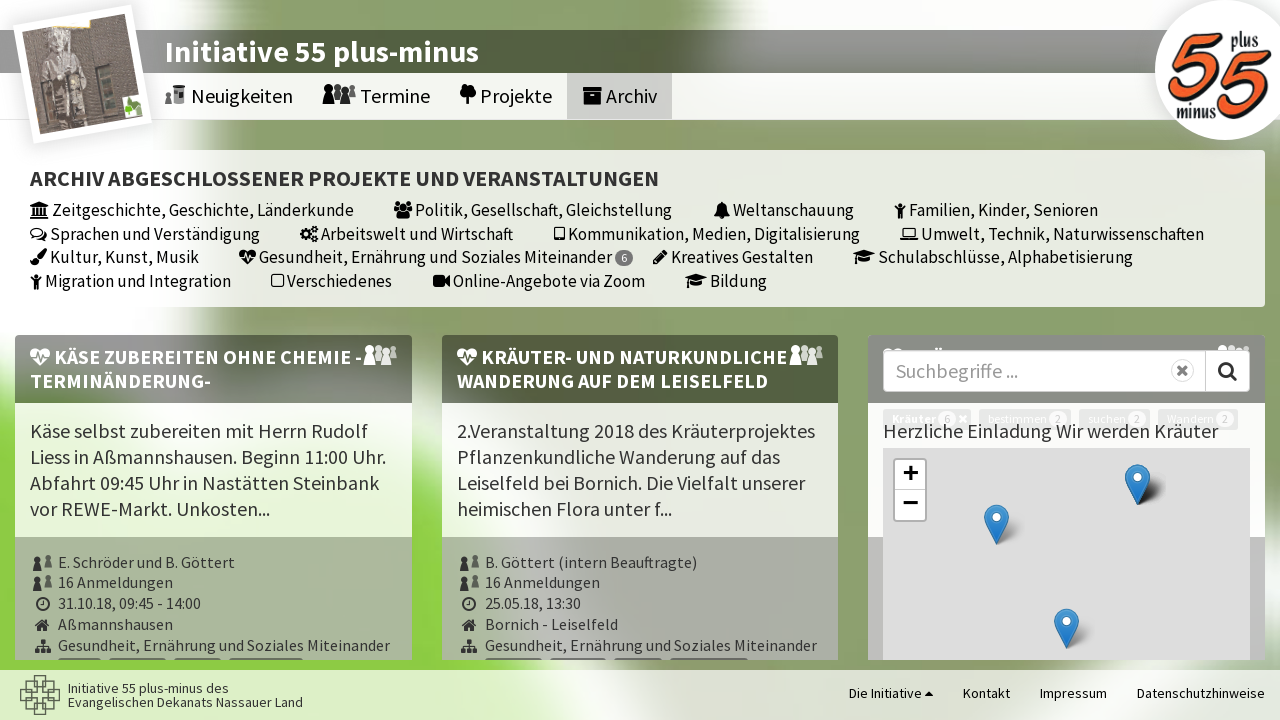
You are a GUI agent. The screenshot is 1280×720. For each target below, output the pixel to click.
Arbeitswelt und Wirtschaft (406, 233)
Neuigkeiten (229, 95)
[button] (996, 524)
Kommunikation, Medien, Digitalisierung (707, 233)
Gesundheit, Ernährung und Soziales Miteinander (436, 256)
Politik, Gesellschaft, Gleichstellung (533, 209)
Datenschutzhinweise (1201, 693)
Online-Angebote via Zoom (539, 280)
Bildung (726, 280)
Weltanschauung (783, 209)
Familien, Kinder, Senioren (996, 209)
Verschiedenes (331, 280)
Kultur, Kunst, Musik (114, 256)
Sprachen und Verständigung (145, 233)
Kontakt (986, 693)
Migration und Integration (130, 280)
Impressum (1073, 693)
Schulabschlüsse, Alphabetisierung (993, 256)
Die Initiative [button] (891, 693)
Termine (376, 95)
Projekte (506, 95)
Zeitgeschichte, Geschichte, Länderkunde (192, 209)
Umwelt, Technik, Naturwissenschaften (1052, 233)
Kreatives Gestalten (733, 256)
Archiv (619, 95)
